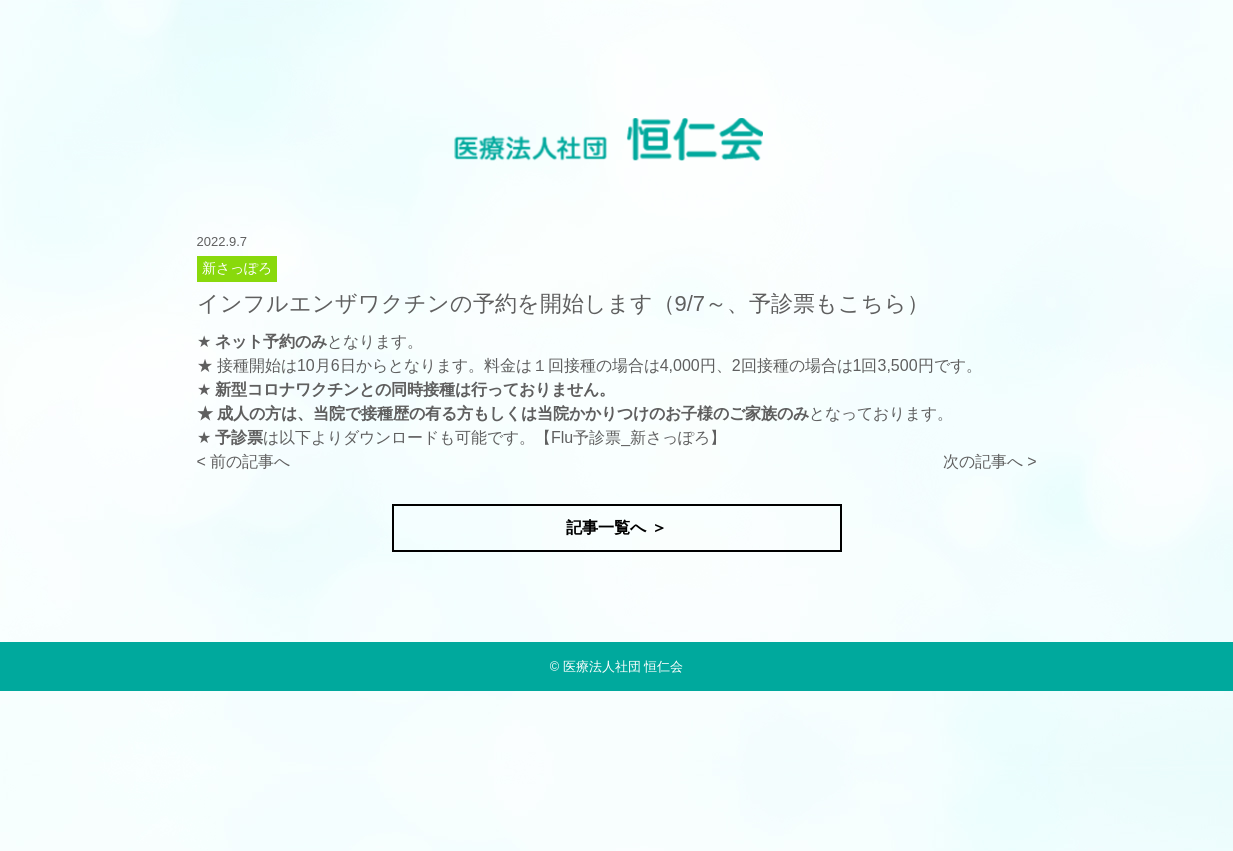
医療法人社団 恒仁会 (623, 666)
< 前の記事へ (244, 461)
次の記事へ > (990, 461)
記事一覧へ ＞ (616, 527)
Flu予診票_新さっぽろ (630, 437)
